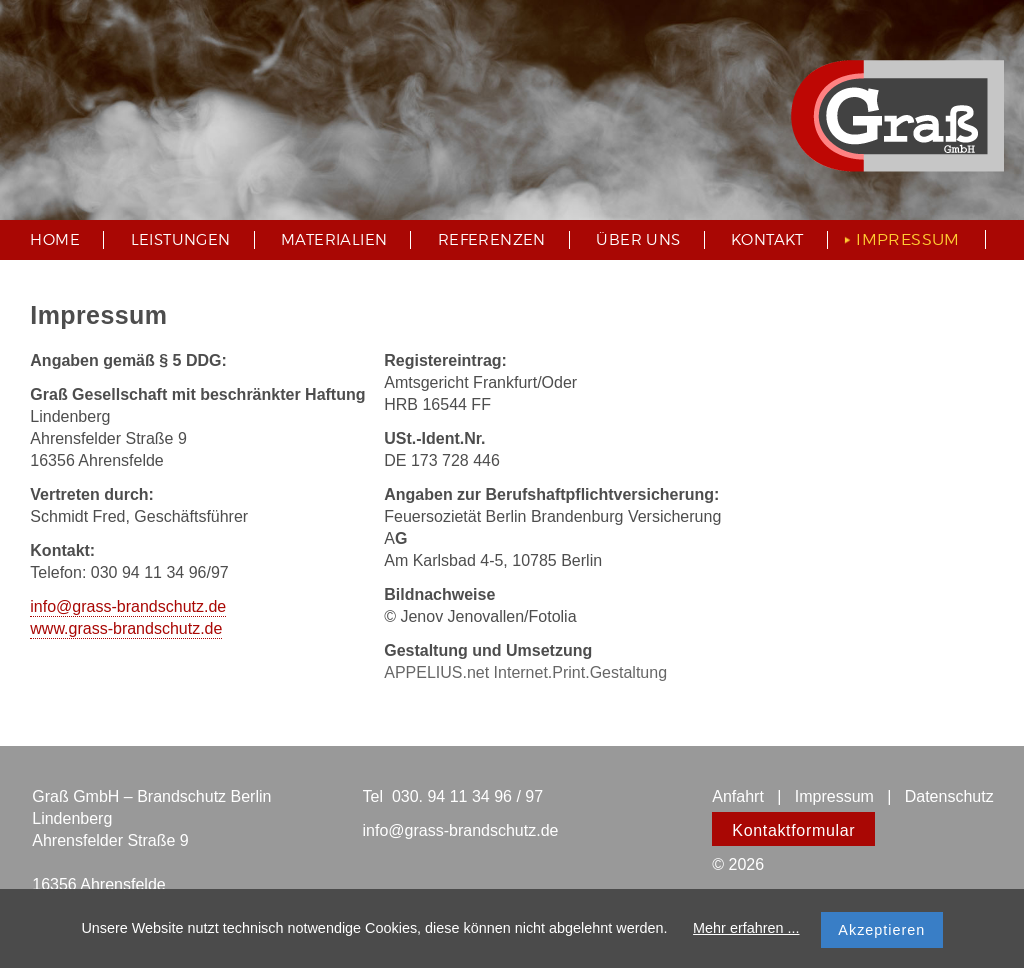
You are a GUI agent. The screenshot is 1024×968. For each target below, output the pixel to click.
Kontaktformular (793, 830)
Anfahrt (738, 796)
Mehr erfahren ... (746, 928)
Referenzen (492, 240)
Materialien (334, 240)
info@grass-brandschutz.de (128, 606)
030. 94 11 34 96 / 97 (467, 796)
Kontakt (767, 240)
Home (55, 240)
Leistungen (181, 240)
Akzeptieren (881, 930)
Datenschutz (949, 796)
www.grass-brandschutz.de (126, 628)
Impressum (832, 796)
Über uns (638, 240)
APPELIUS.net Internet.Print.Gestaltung (525, 672)
